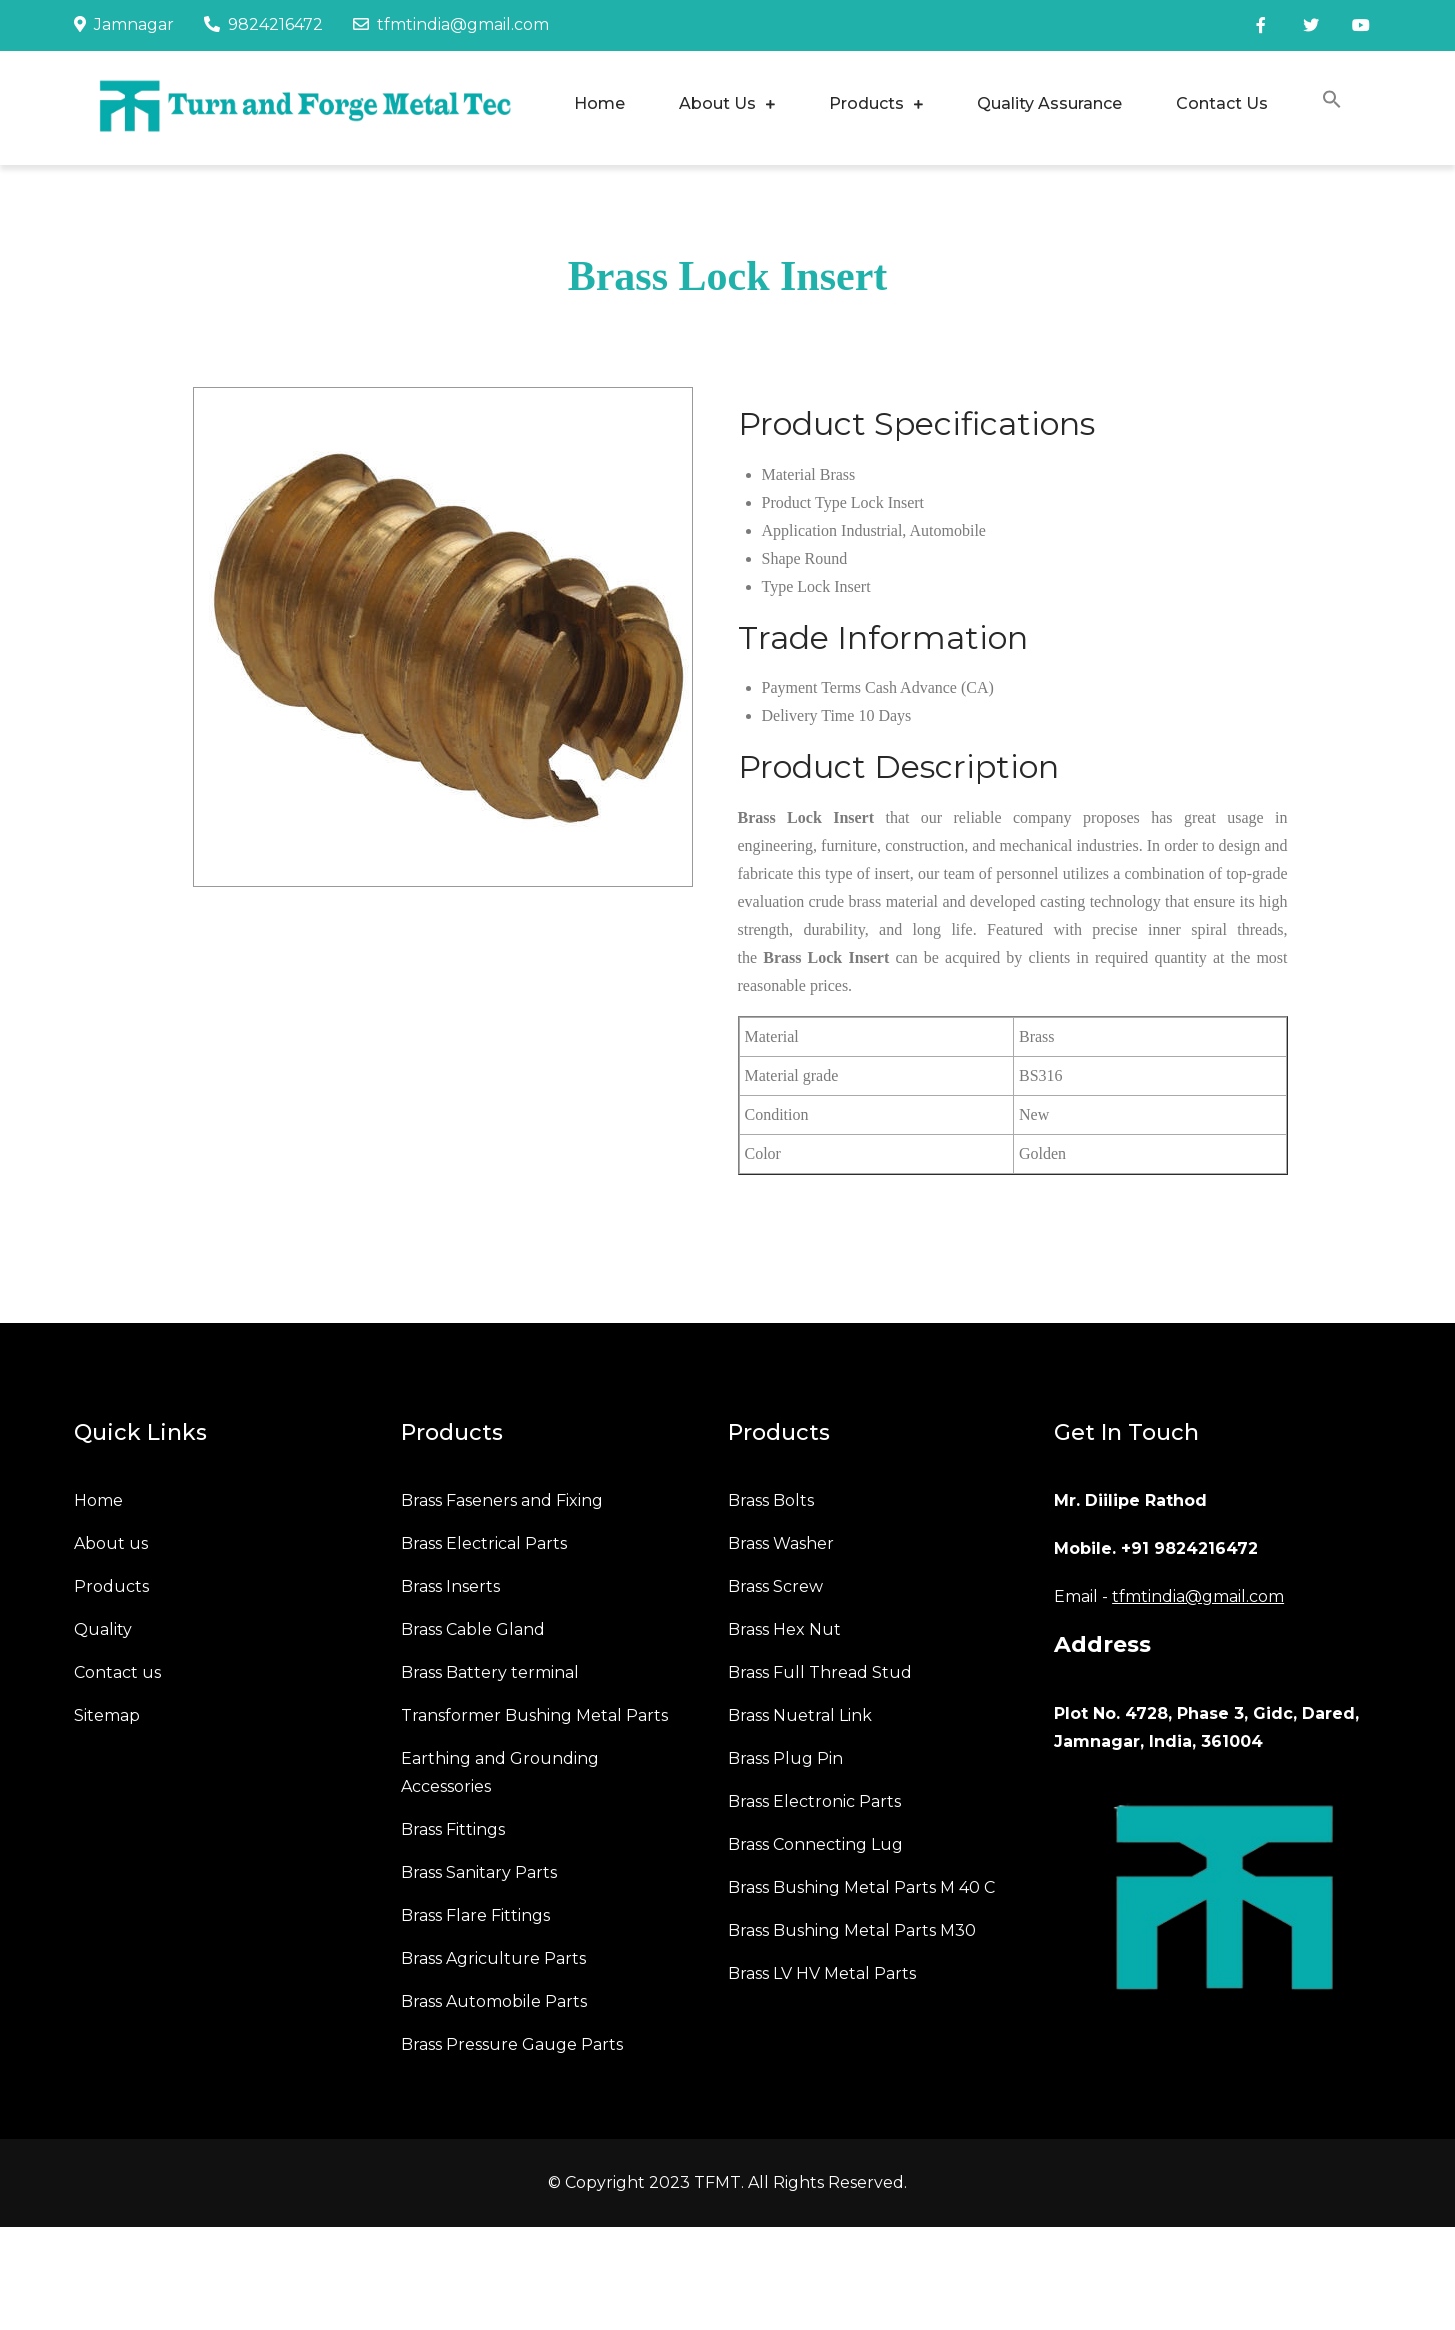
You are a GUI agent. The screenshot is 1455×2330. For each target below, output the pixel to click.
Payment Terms (811, 687)
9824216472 (263, 24)
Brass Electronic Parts (814, 1801)
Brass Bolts (771, 1500)
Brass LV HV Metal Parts (822, 1973)
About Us (717, 103)
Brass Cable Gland (473, 1629)
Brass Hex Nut (784, 1629)
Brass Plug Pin (785, 1758)
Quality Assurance (1049, 103)
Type (778, 586)
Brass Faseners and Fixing (502, 1500)
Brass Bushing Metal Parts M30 (852, 1930)
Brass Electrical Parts (484, 1543)
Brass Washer (781, 1543)
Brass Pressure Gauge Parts (512, 2044)
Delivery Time (808, 715)
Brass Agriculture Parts (493, 1958)
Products (866, 103)
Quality (103, 1629)
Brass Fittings (453, 1829)
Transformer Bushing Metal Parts (534, 1715)
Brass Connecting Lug (815, 1844)
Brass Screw (775, 1586)
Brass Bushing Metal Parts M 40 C (861, 1887)
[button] (1332, 102)
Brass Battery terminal (490, 1672)
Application (800, 530)
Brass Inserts (450, 1586)
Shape (781, 558)
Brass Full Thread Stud (820, 1672)
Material (789, 474)
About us (111, 1543)
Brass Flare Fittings (475, 1915)
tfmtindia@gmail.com (451, 24)
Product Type (804, 502)
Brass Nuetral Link (800, 1715)
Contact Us (1222, 103)
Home (599, 103)
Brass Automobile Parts (494, 2001)
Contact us (117, 1672)
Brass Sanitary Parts (479, 1872)
